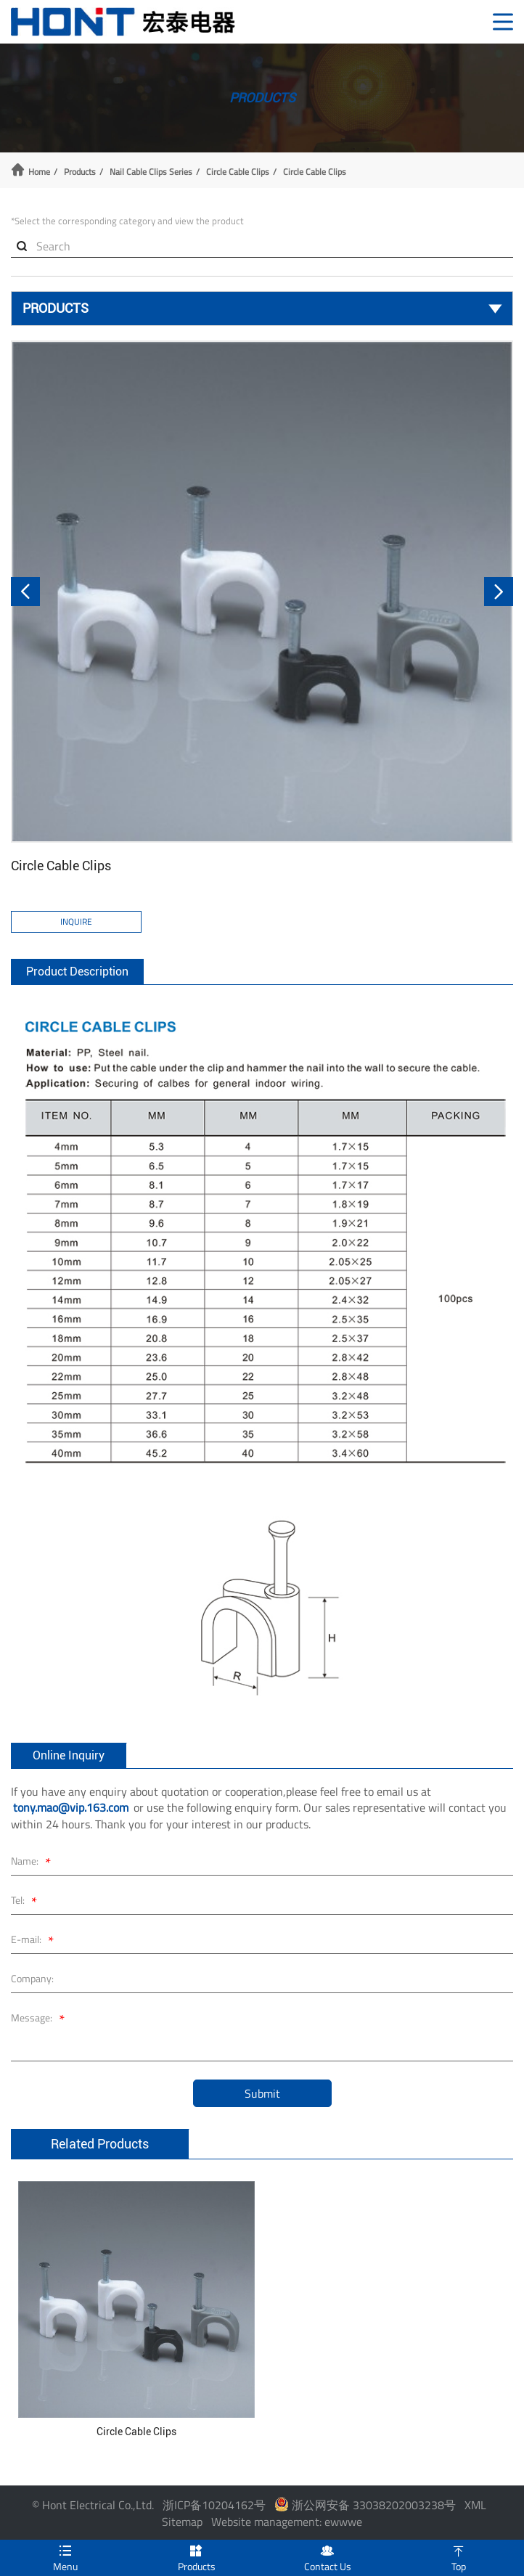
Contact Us (327, 2557)
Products (80, 172)
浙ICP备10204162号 (214, 2505)
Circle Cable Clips (237, 172)
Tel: (26, 1902)
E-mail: (34, 1941)
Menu (65, 2557)
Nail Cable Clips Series (151, 172)
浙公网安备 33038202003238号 (365, 2505)
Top (459, 2557)
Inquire (76, 921)
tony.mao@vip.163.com (70, 1807)
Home (39, 172)
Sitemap (182, 2521)
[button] (25, 591)
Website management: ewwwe (286, 2521)
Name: (33, 1863)
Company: (32, 1978)
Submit (262, 2093)
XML (475, 2505)
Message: (40, 2019)
